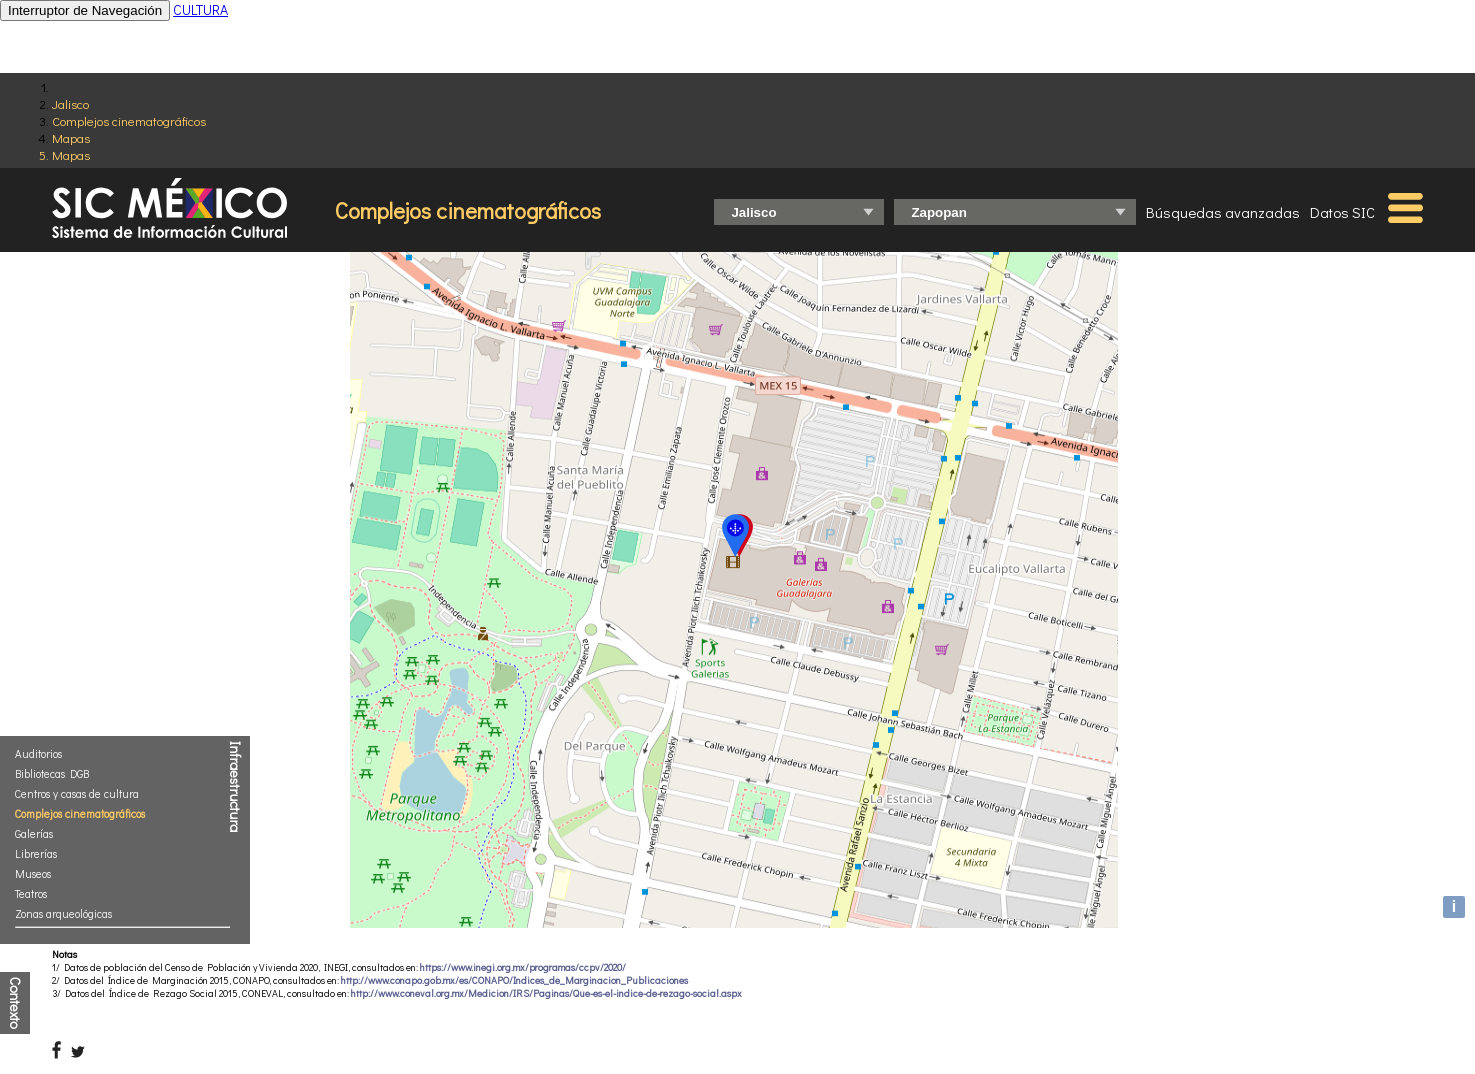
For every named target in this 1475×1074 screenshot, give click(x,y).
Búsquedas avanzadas (1223, 212)
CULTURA (200, 9)
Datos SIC (1342, 212)
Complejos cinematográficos (129, 120)
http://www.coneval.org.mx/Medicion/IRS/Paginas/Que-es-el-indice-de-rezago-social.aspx (546, 993)
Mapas (71, 137)
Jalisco (70, 103)
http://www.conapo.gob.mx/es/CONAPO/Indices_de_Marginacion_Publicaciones (514, 980)
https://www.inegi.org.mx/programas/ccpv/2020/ (523, 967)
